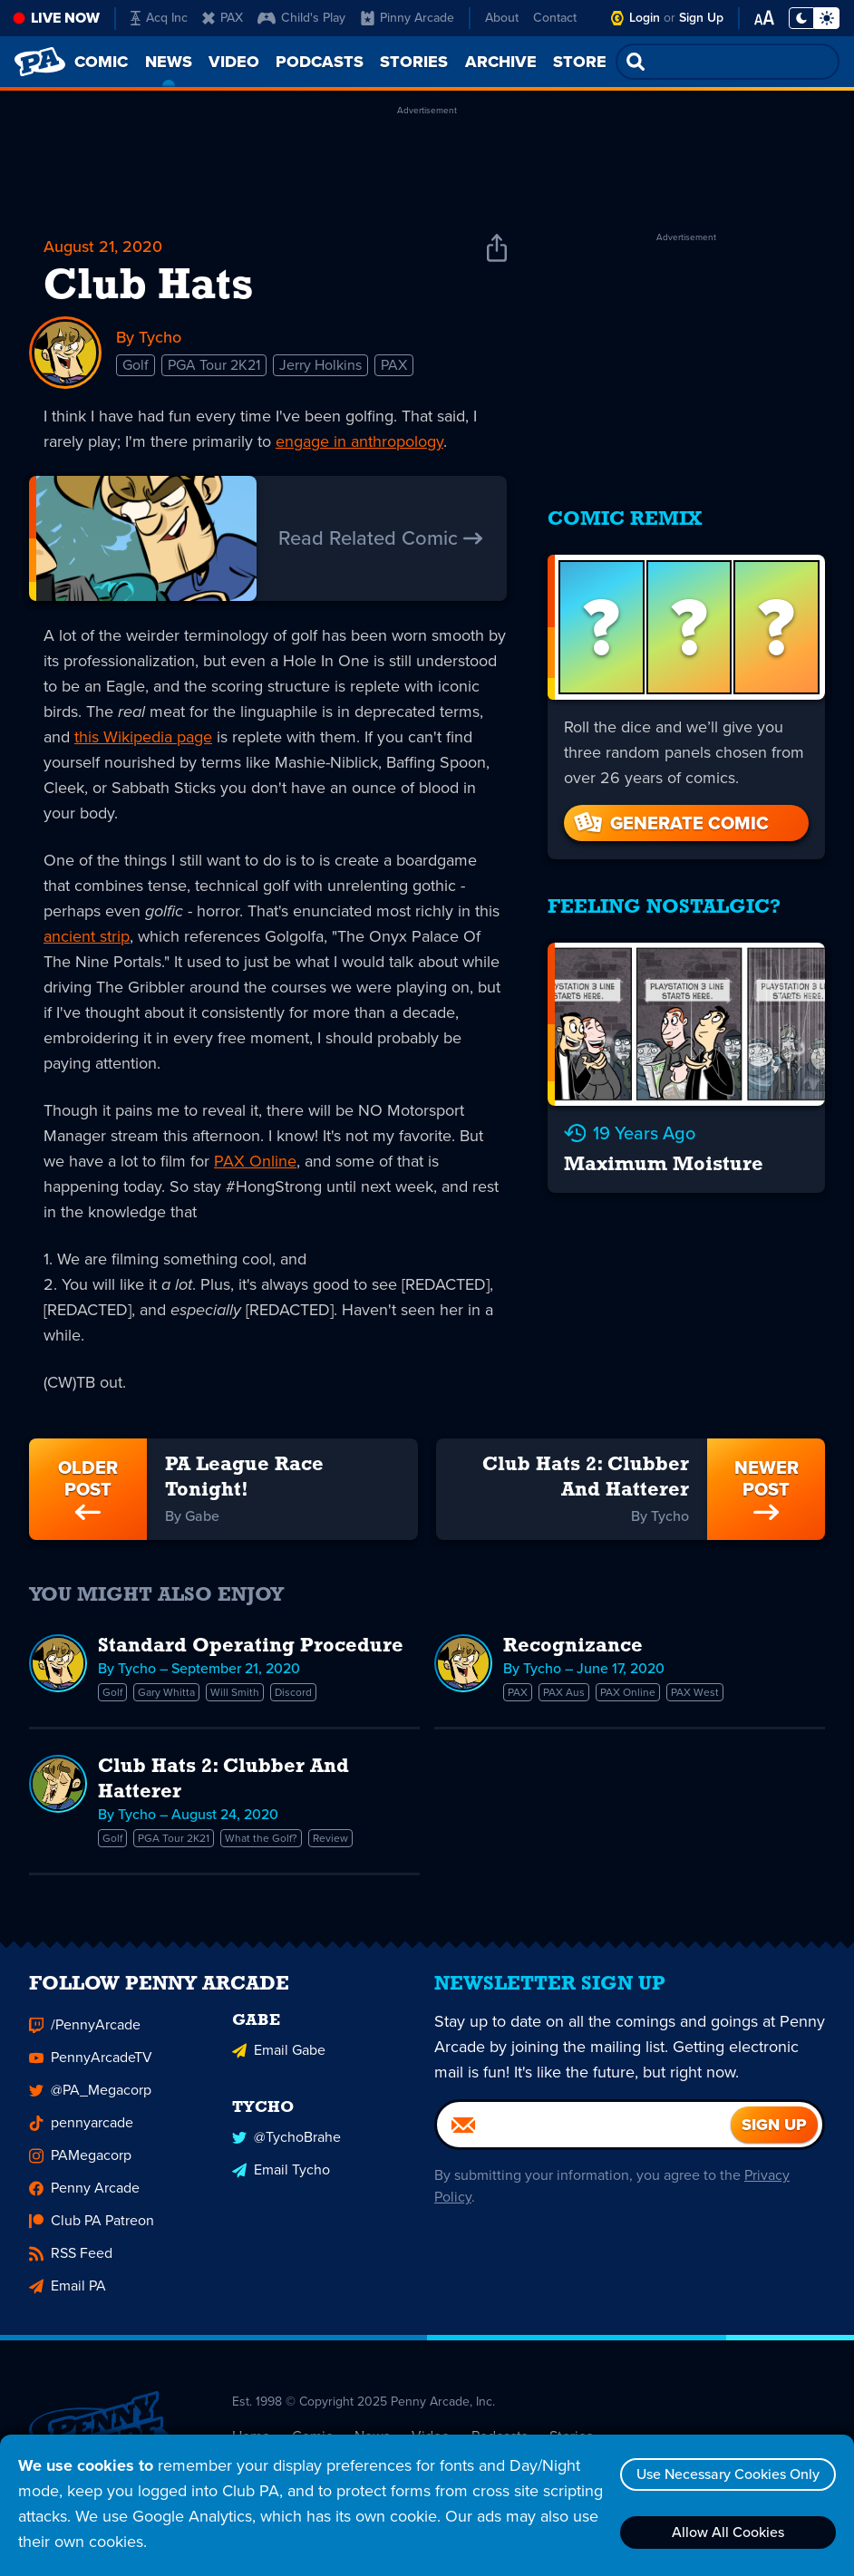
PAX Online (255, 1161)
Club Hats (148, 287)
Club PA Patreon (91, 2228)
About (502, 17)
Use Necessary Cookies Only (728, 2474)
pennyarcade (81, 2130)
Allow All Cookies (728, 2532)
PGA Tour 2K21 (214, 364)
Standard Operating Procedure (250, 1646)
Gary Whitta (166, 1692)
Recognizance (573, 1646)
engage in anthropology (359, 441)
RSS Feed (70, 2261)
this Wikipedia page (143, 737)
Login (644, 17)
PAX (222, 17)
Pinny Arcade (407, 17)
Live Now (65, 17)
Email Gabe (278, 2058)
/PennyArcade (85, 2032)
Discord (293, 1692)
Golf (135, 364)
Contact (555, 17)
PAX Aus (564, 1692)
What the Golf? (261, 1838)
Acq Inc (159, 17)
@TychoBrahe (286, 2145)
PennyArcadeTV (90, 2065)
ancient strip (87, 936)
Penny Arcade (84, 2195)
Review (330, 1838)
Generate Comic (670, 823)
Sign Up (701, 17)
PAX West (695, 1692)
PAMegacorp (80, 2163)
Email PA (67, 2293)
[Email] (584, 2132)
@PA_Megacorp (90, 2097)
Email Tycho (281, 2177)
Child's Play (301, 17)
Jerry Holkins (320, 364)
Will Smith (234, 1692)
